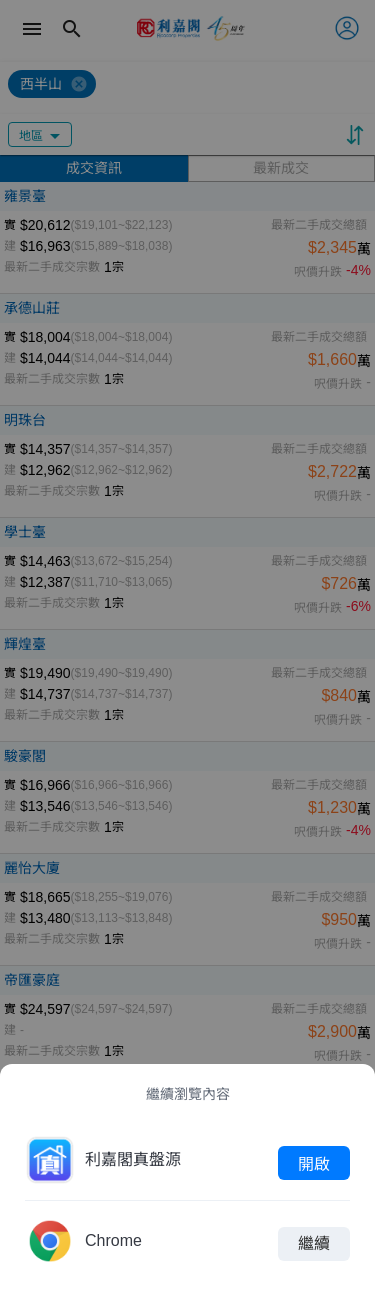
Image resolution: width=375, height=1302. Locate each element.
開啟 (314, 1163)
